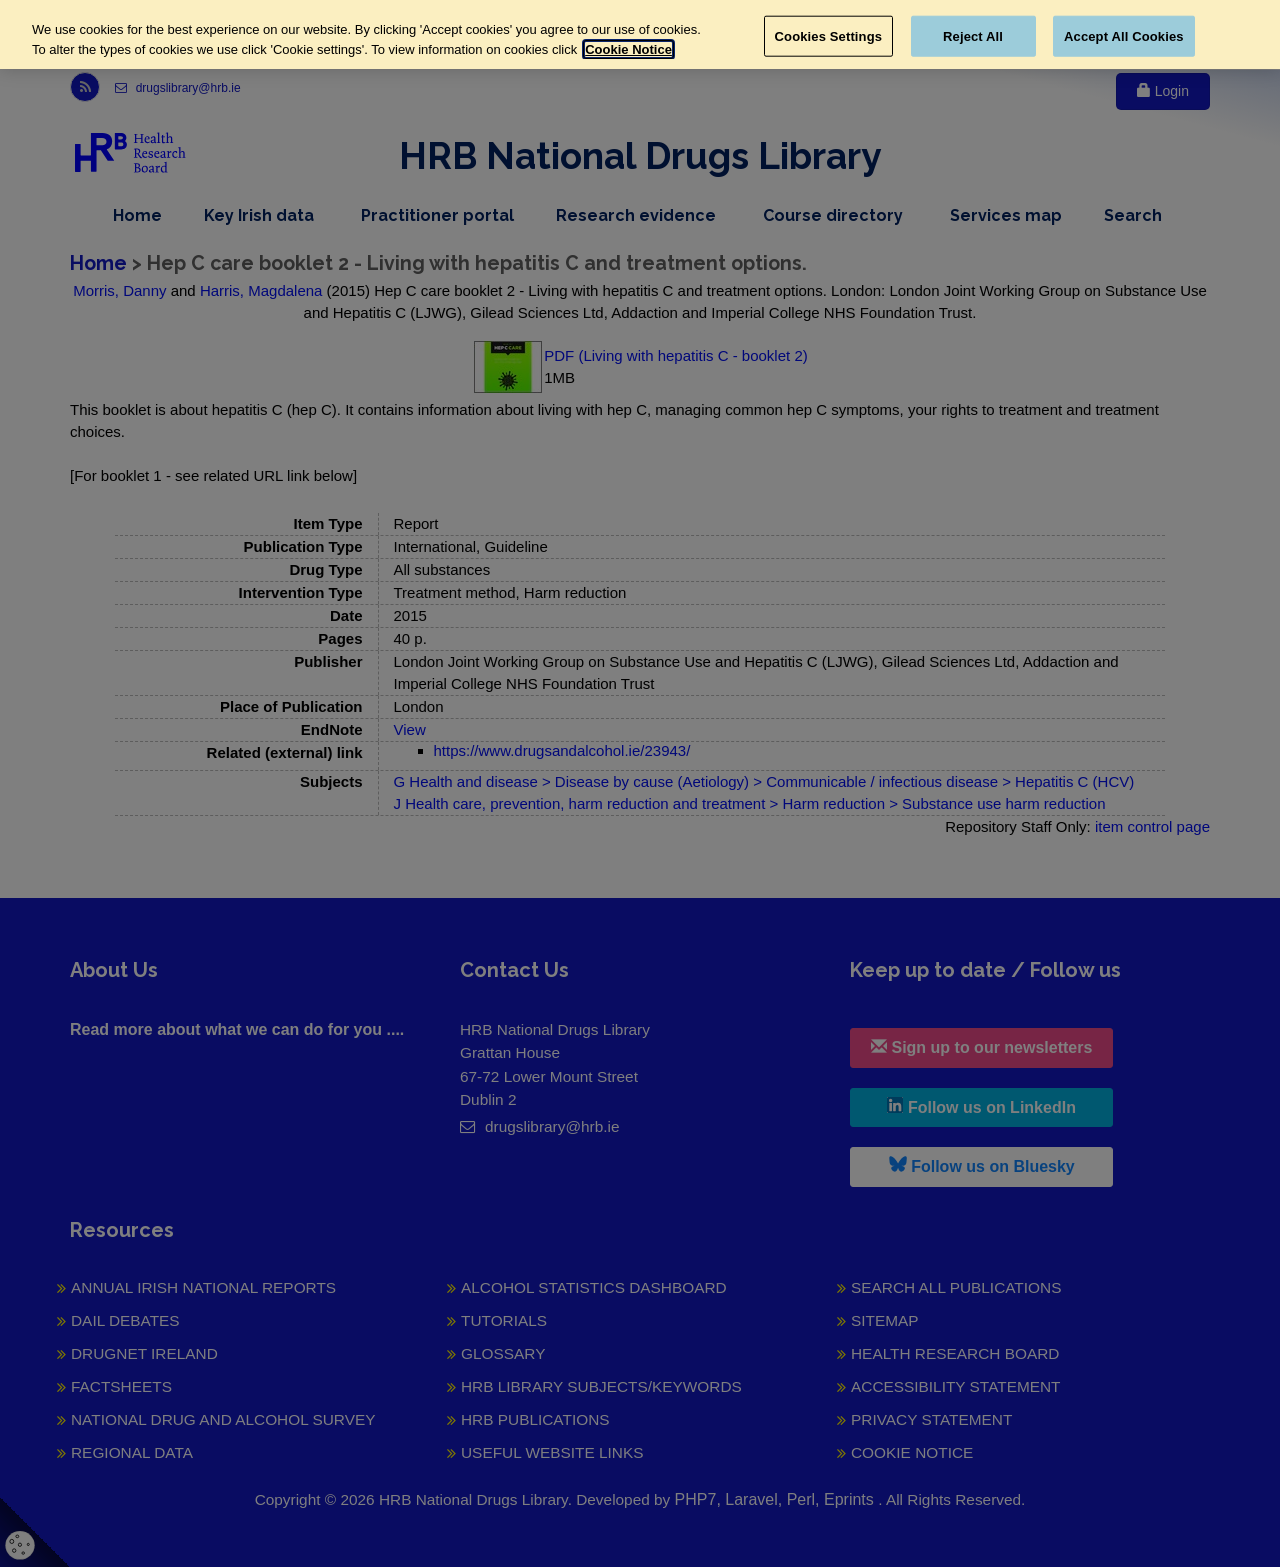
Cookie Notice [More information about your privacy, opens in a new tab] (628, 49)
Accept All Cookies (1124, 35)
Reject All (973, 35)
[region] (640, 34)
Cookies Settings (829, 35)
